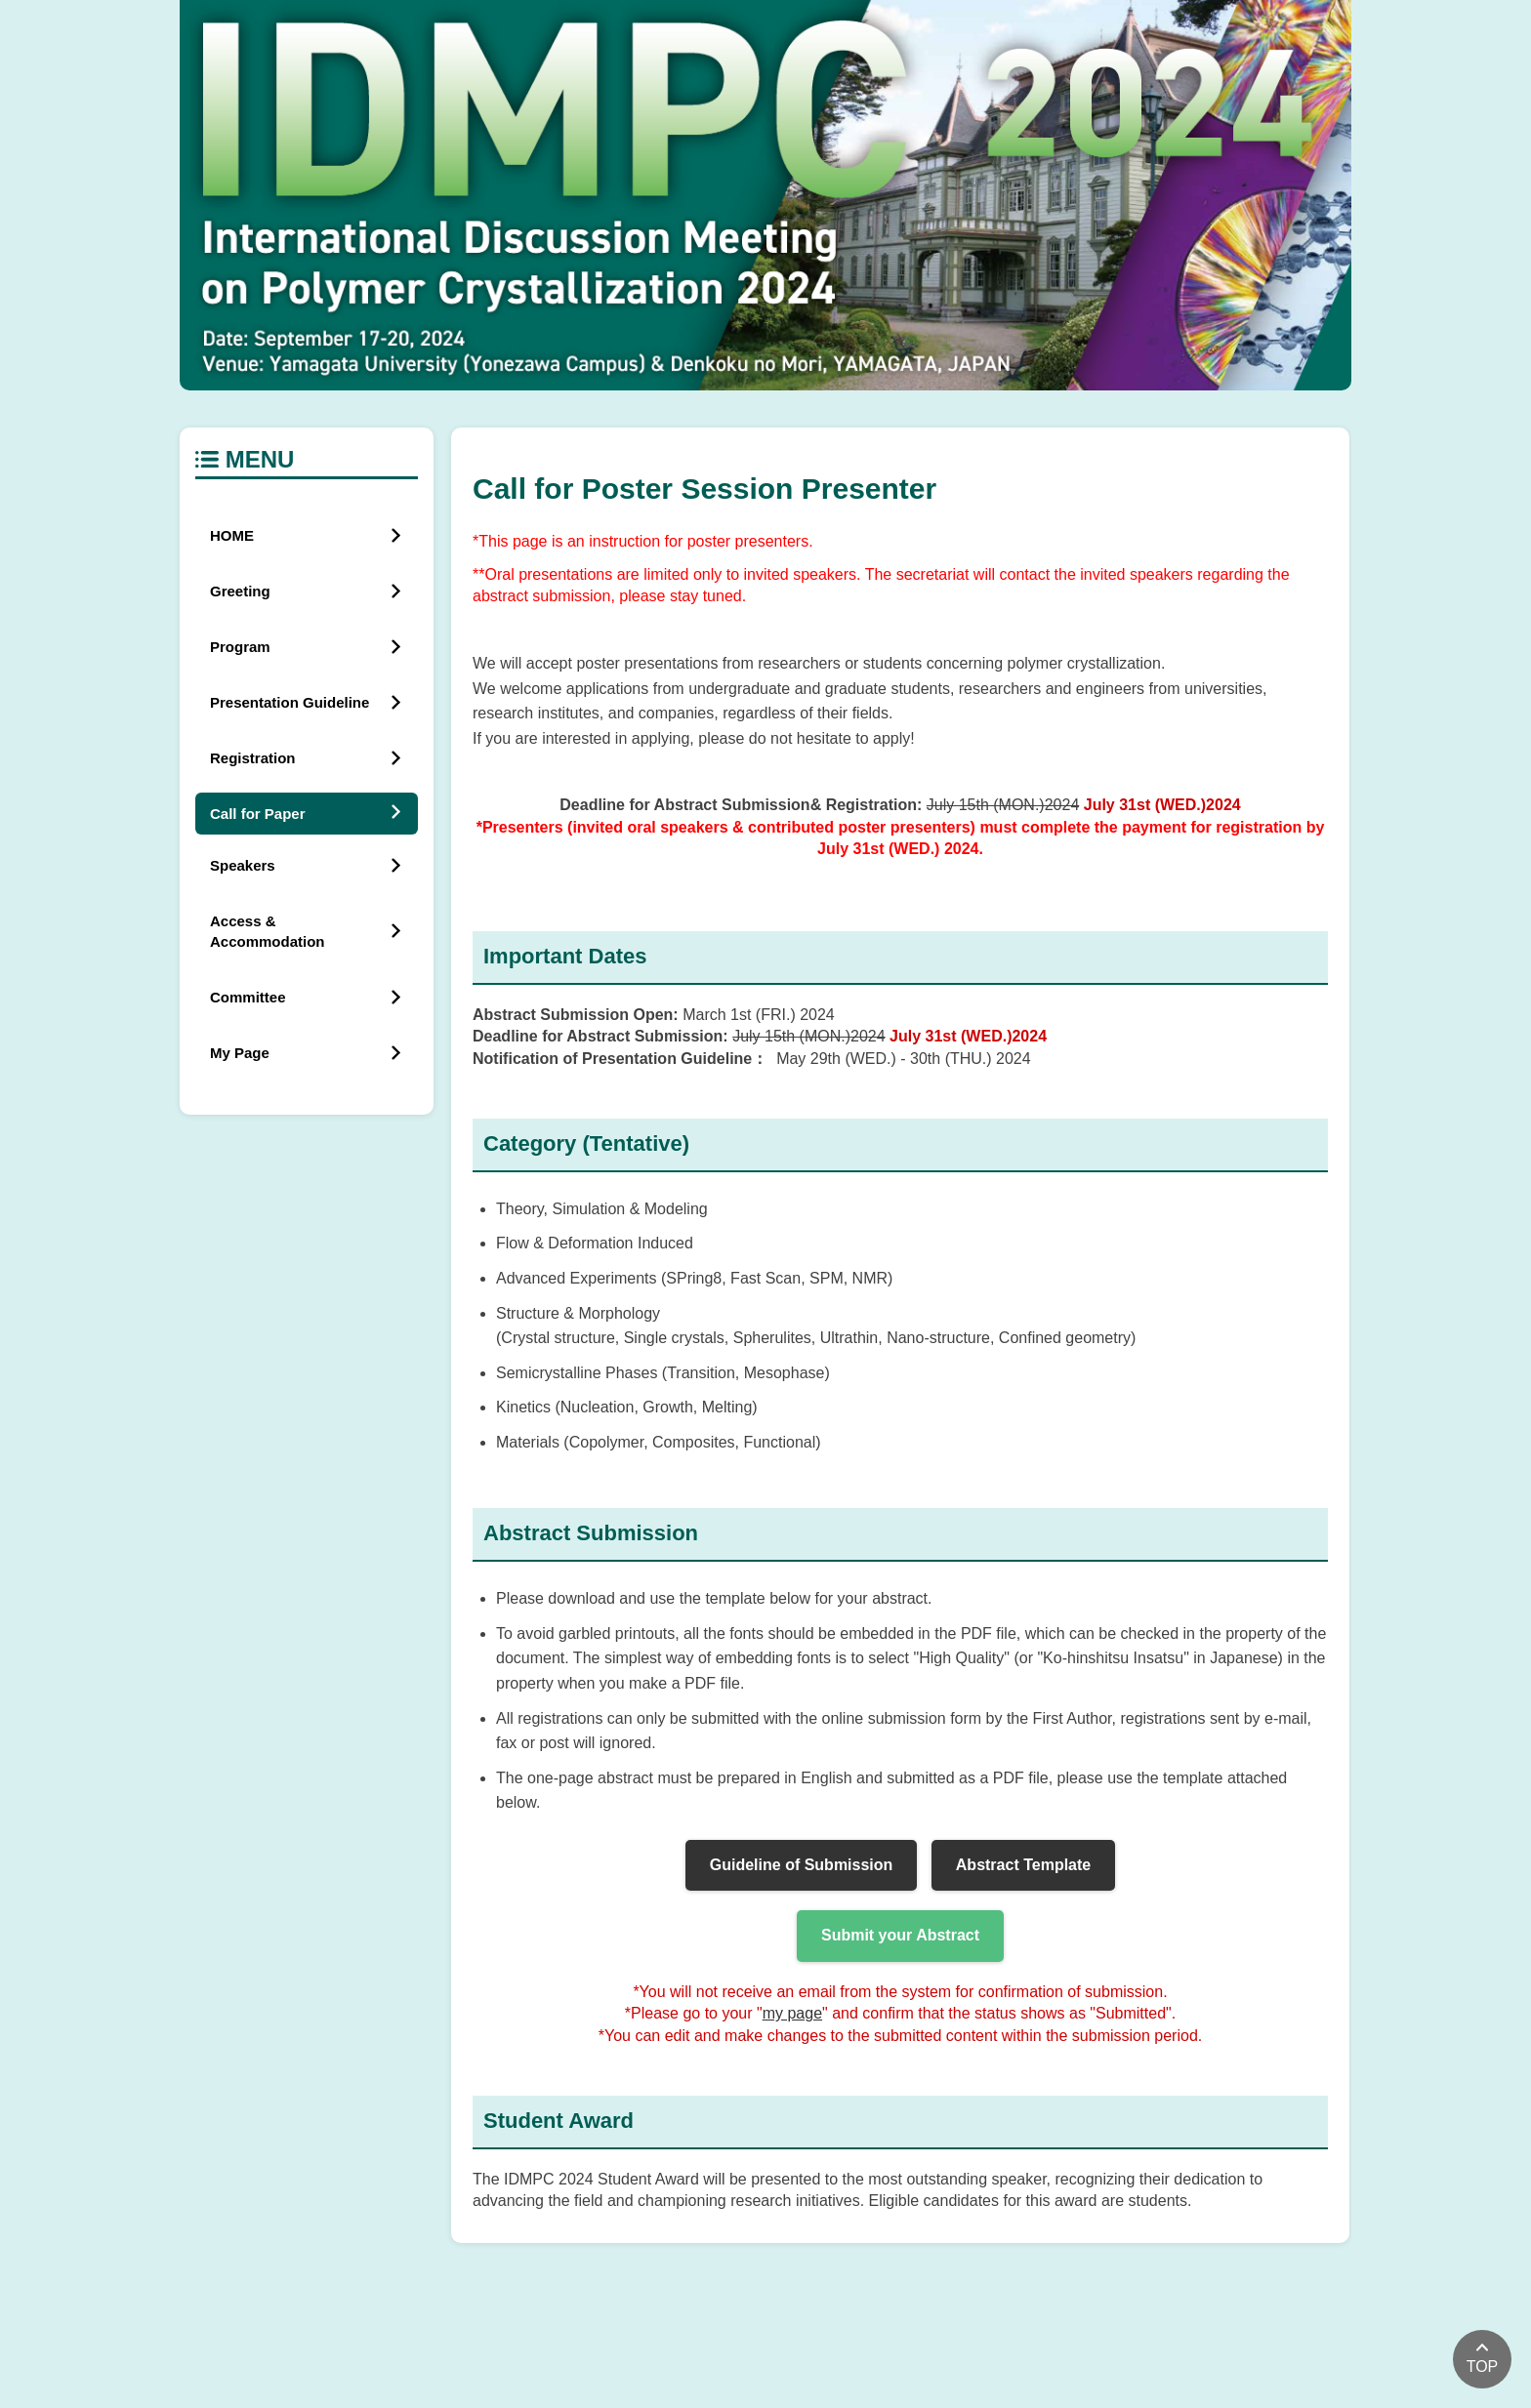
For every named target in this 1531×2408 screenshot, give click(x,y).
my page (792, 2013)
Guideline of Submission (801, 1865)
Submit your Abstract (900, 1935)
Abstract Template (1023, 1865)
